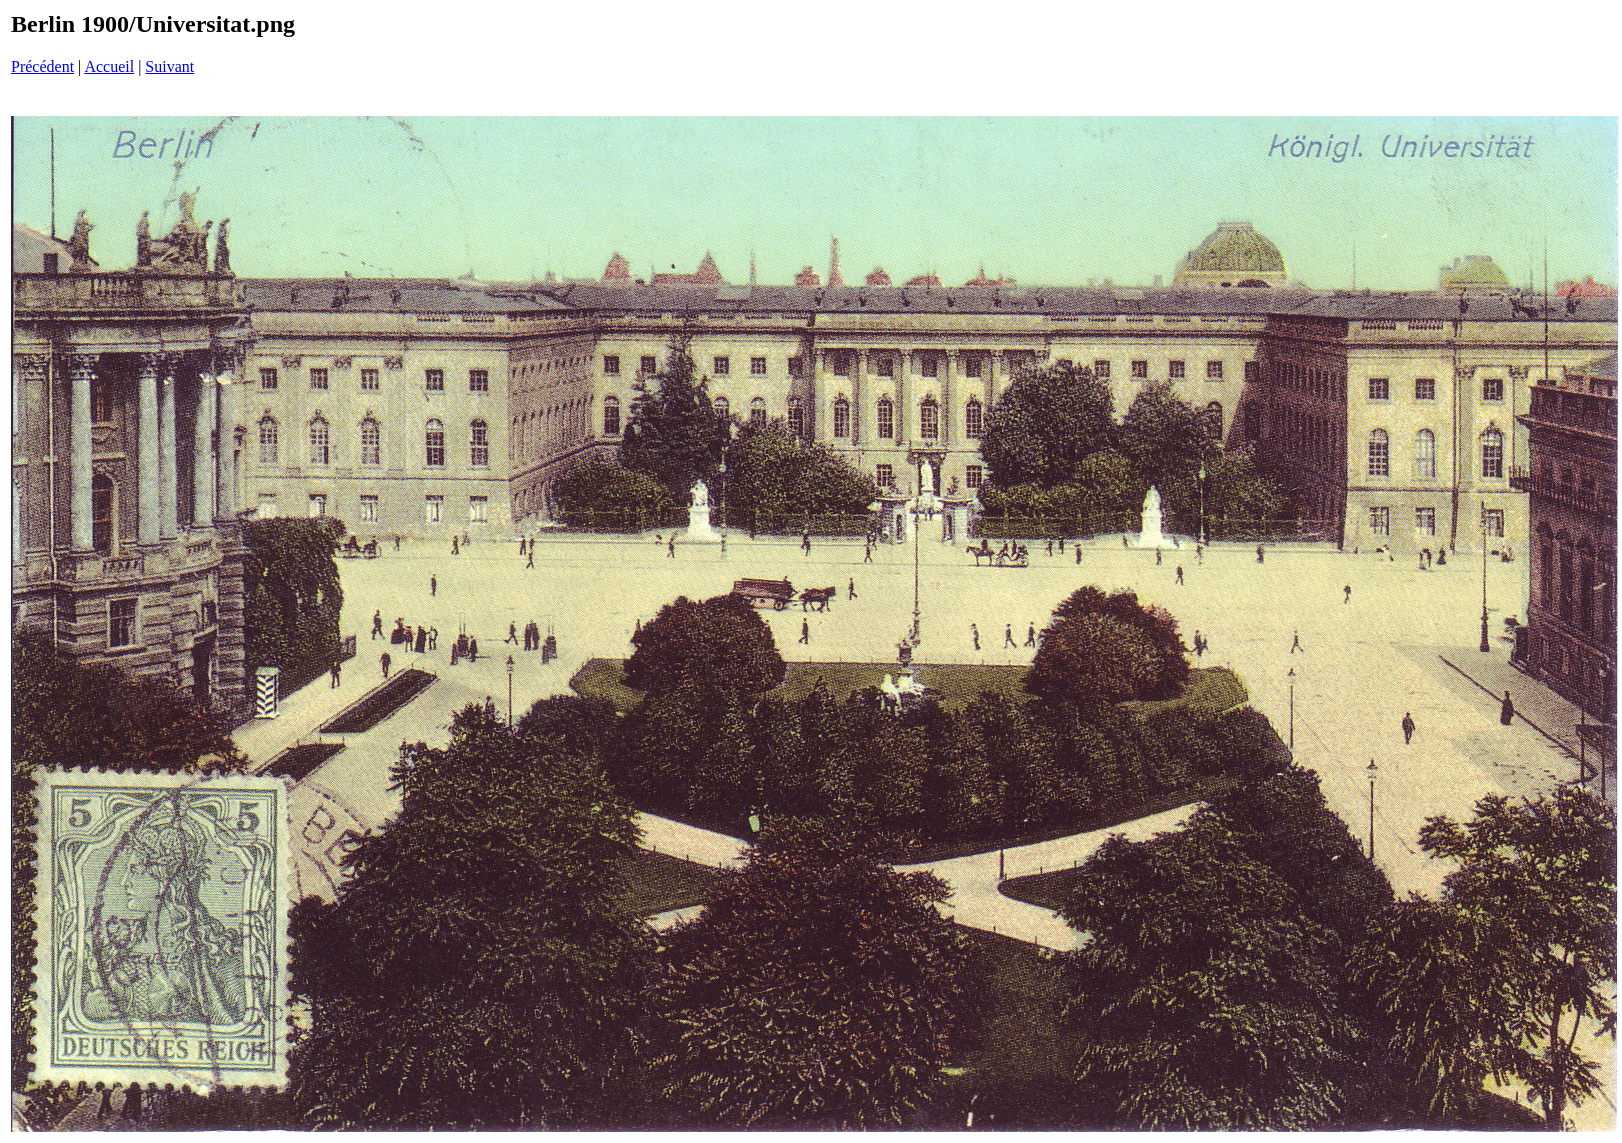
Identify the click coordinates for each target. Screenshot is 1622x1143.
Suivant (169, 66)
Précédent (42, 66)
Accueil (109, 66)
